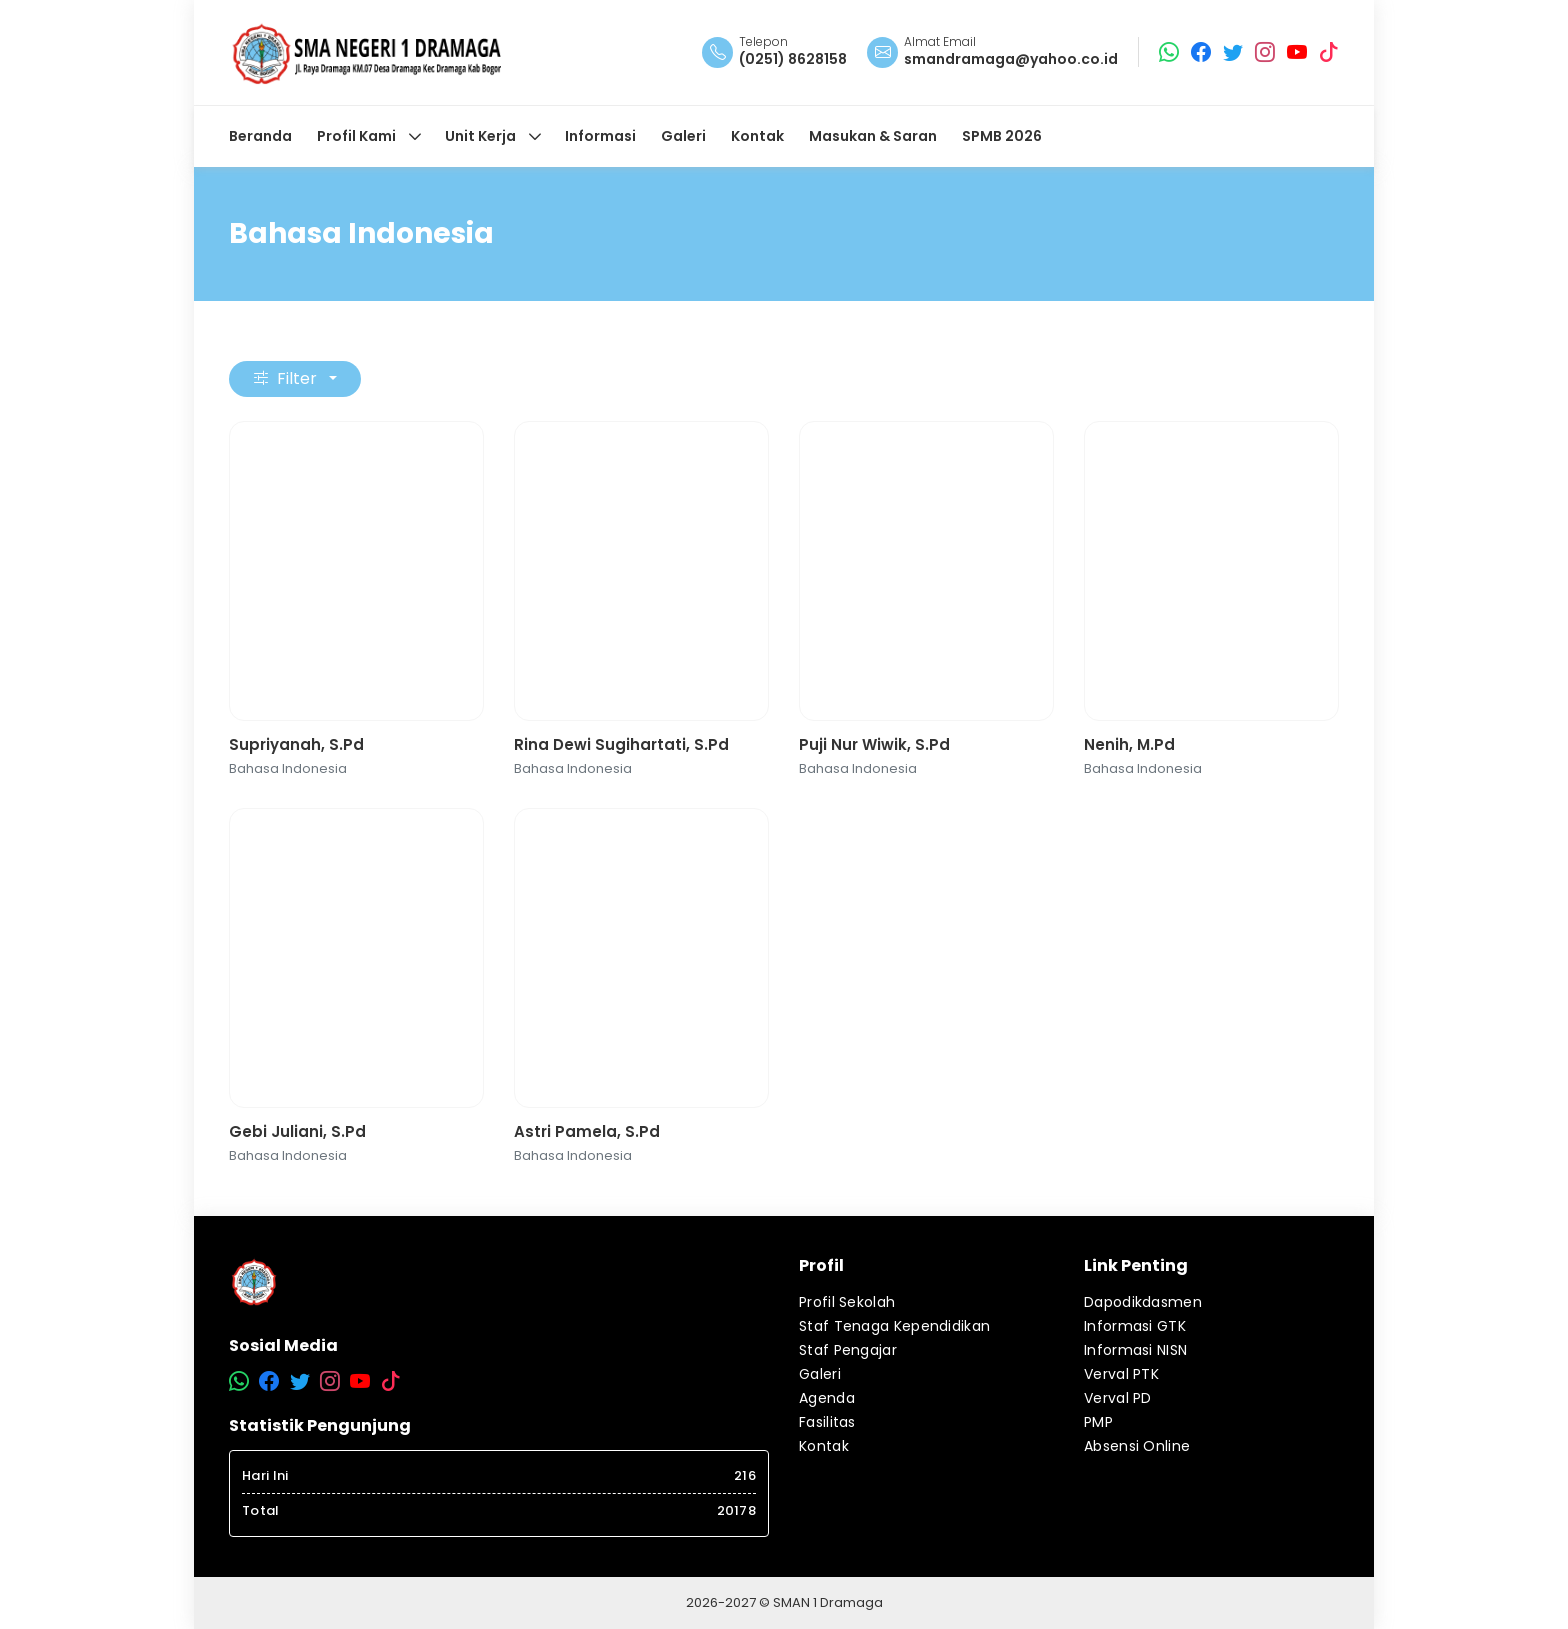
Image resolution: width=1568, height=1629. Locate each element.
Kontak (824, 1446)
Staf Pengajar (848, 1350)
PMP (1098, 1422)
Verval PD (1118, 1398)
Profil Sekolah (847, 1302)
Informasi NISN (1135, 1350)
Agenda (827, 1398)
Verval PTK (1121, 1374)
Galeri (820, 1374)
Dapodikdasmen (1143, 1302)
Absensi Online (1137, 1446)
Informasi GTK (1135, 1326)
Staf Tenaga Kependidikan (894, 1326)
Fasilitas (827, 1422)
